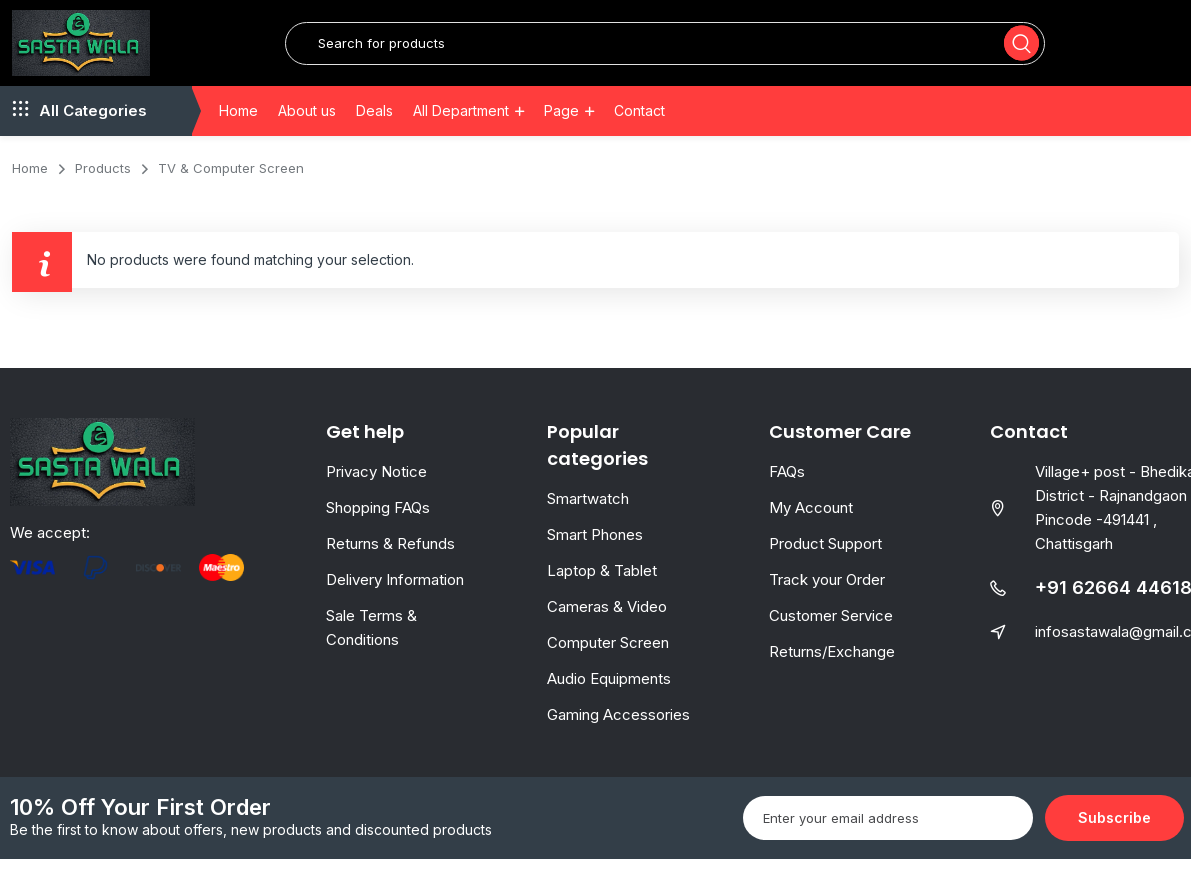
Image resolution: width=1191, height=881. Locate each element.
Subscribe (1114, 839)
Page (561, 132)
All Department (461, 132)
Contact (639, 132)
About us (307, 132)
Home (238, 132)
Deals (374, 132)
